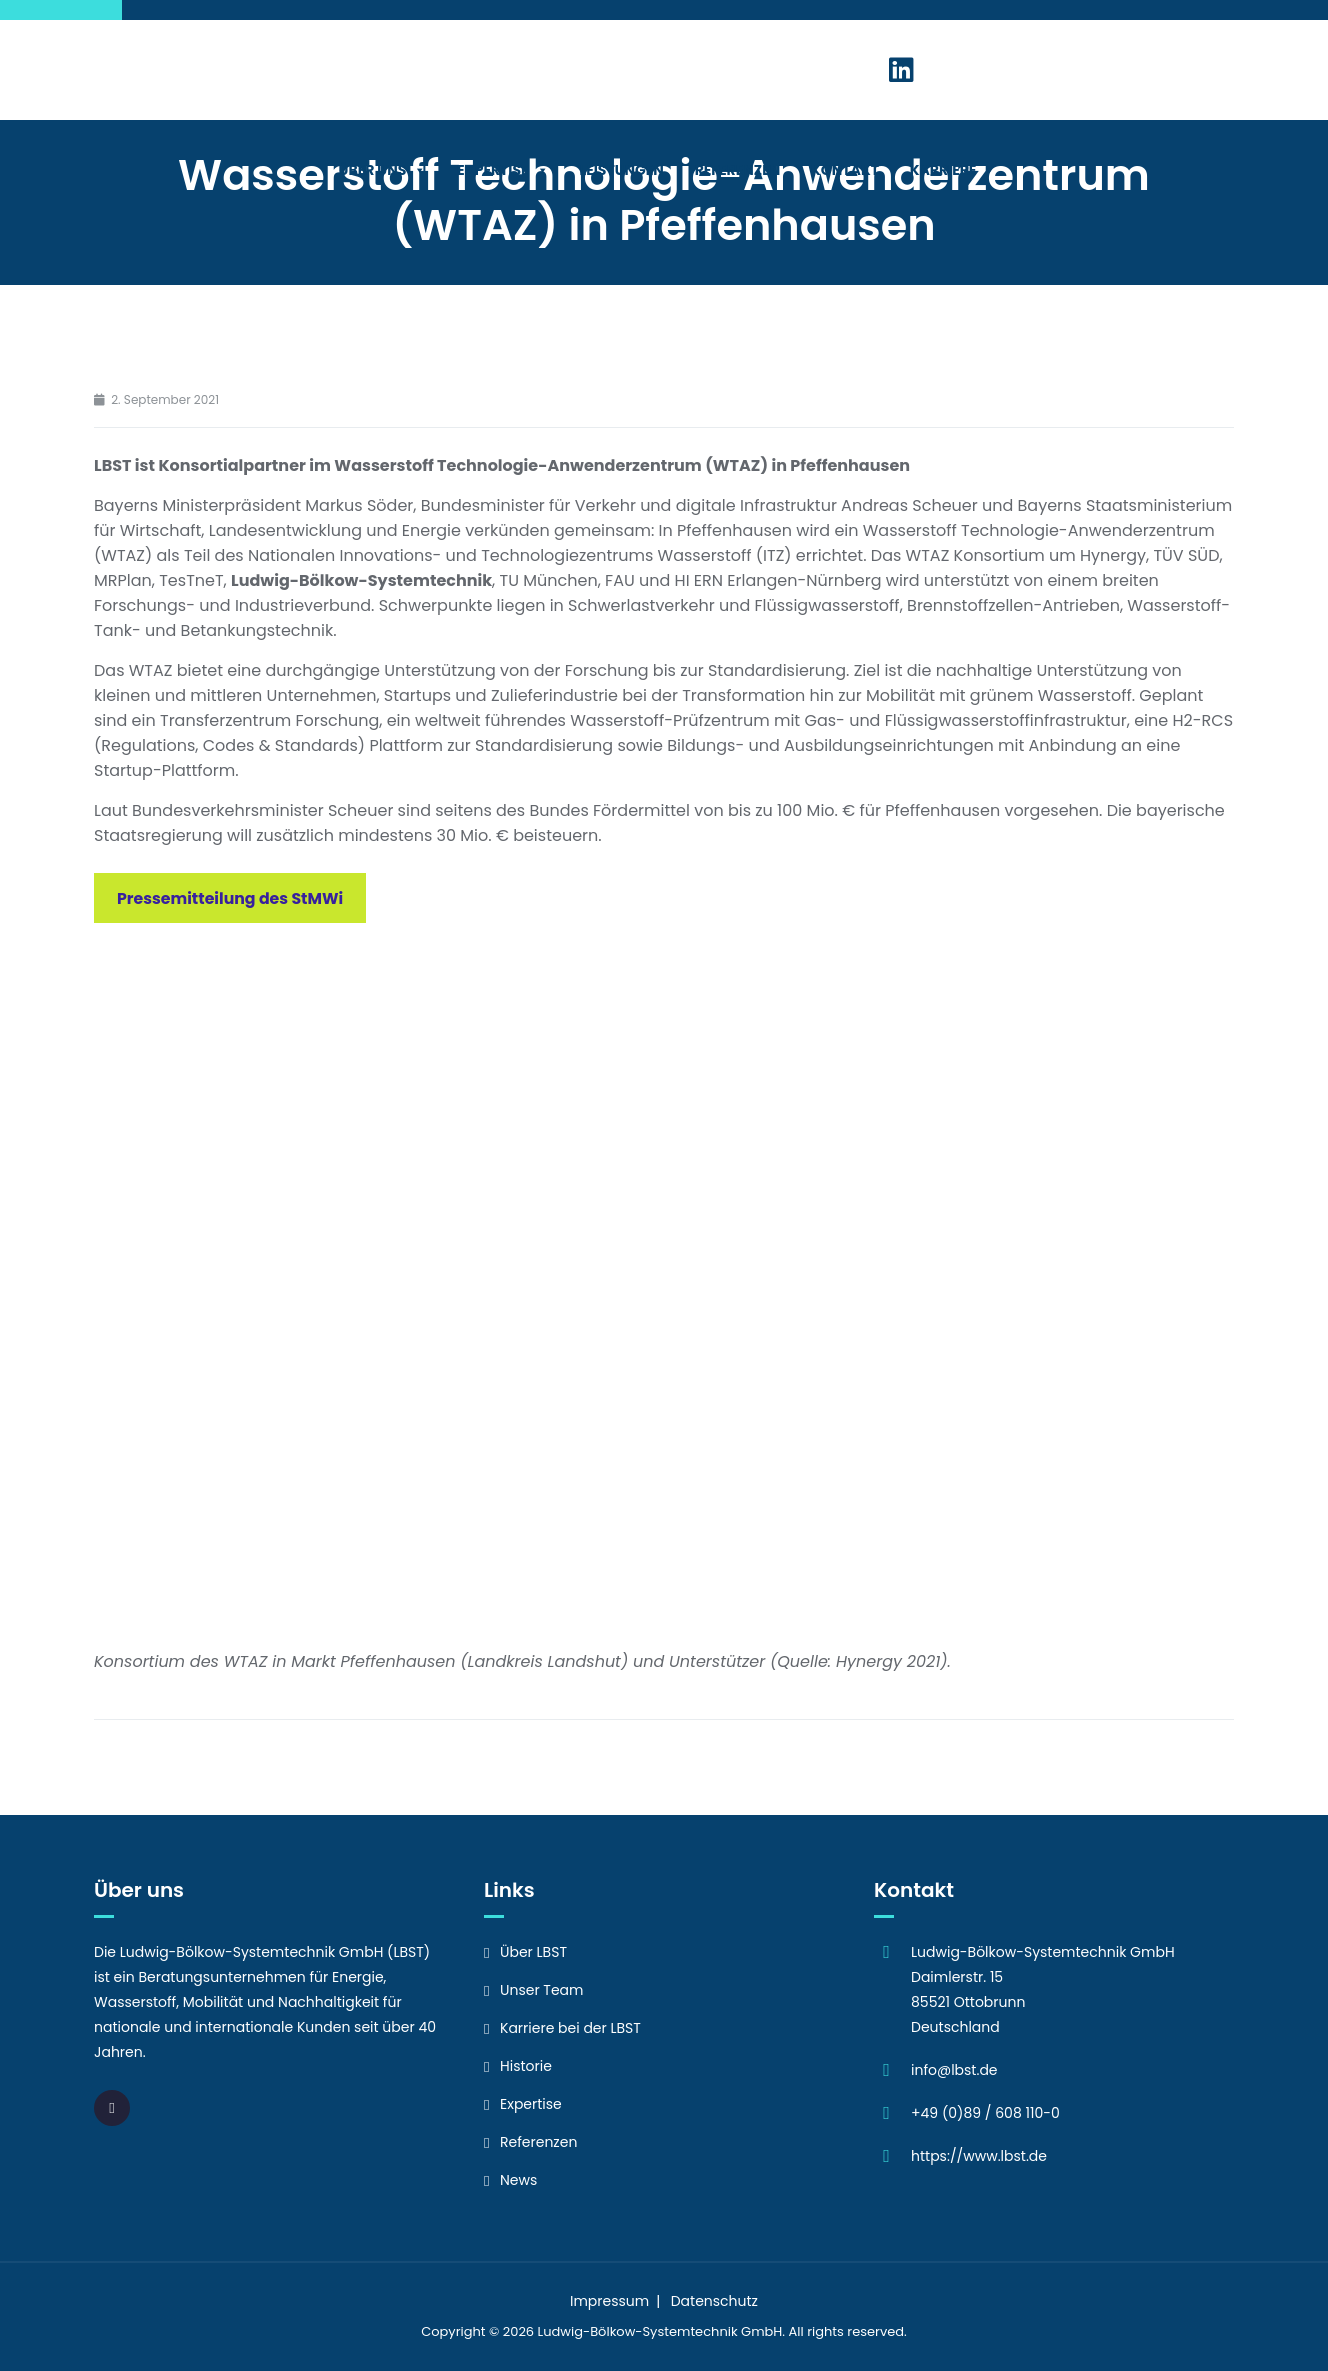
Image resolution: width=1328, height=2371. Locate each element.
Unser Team (542, 1990)
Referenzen (738, 170)
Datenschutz (714, 2301)
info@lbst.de (954, 2070)
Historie (526, 2066)
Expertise (503, 170)
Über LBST (533, 1952)
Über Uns (383, 170)
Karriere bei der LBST (570, 2028)
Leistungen (621, 170)
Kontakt (845, 170)
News (518, 2180)
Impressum (609, 2301)
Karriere (953, 170)
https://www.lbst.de (979, 2156)
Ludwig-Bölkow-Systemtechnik (638, 2331)
